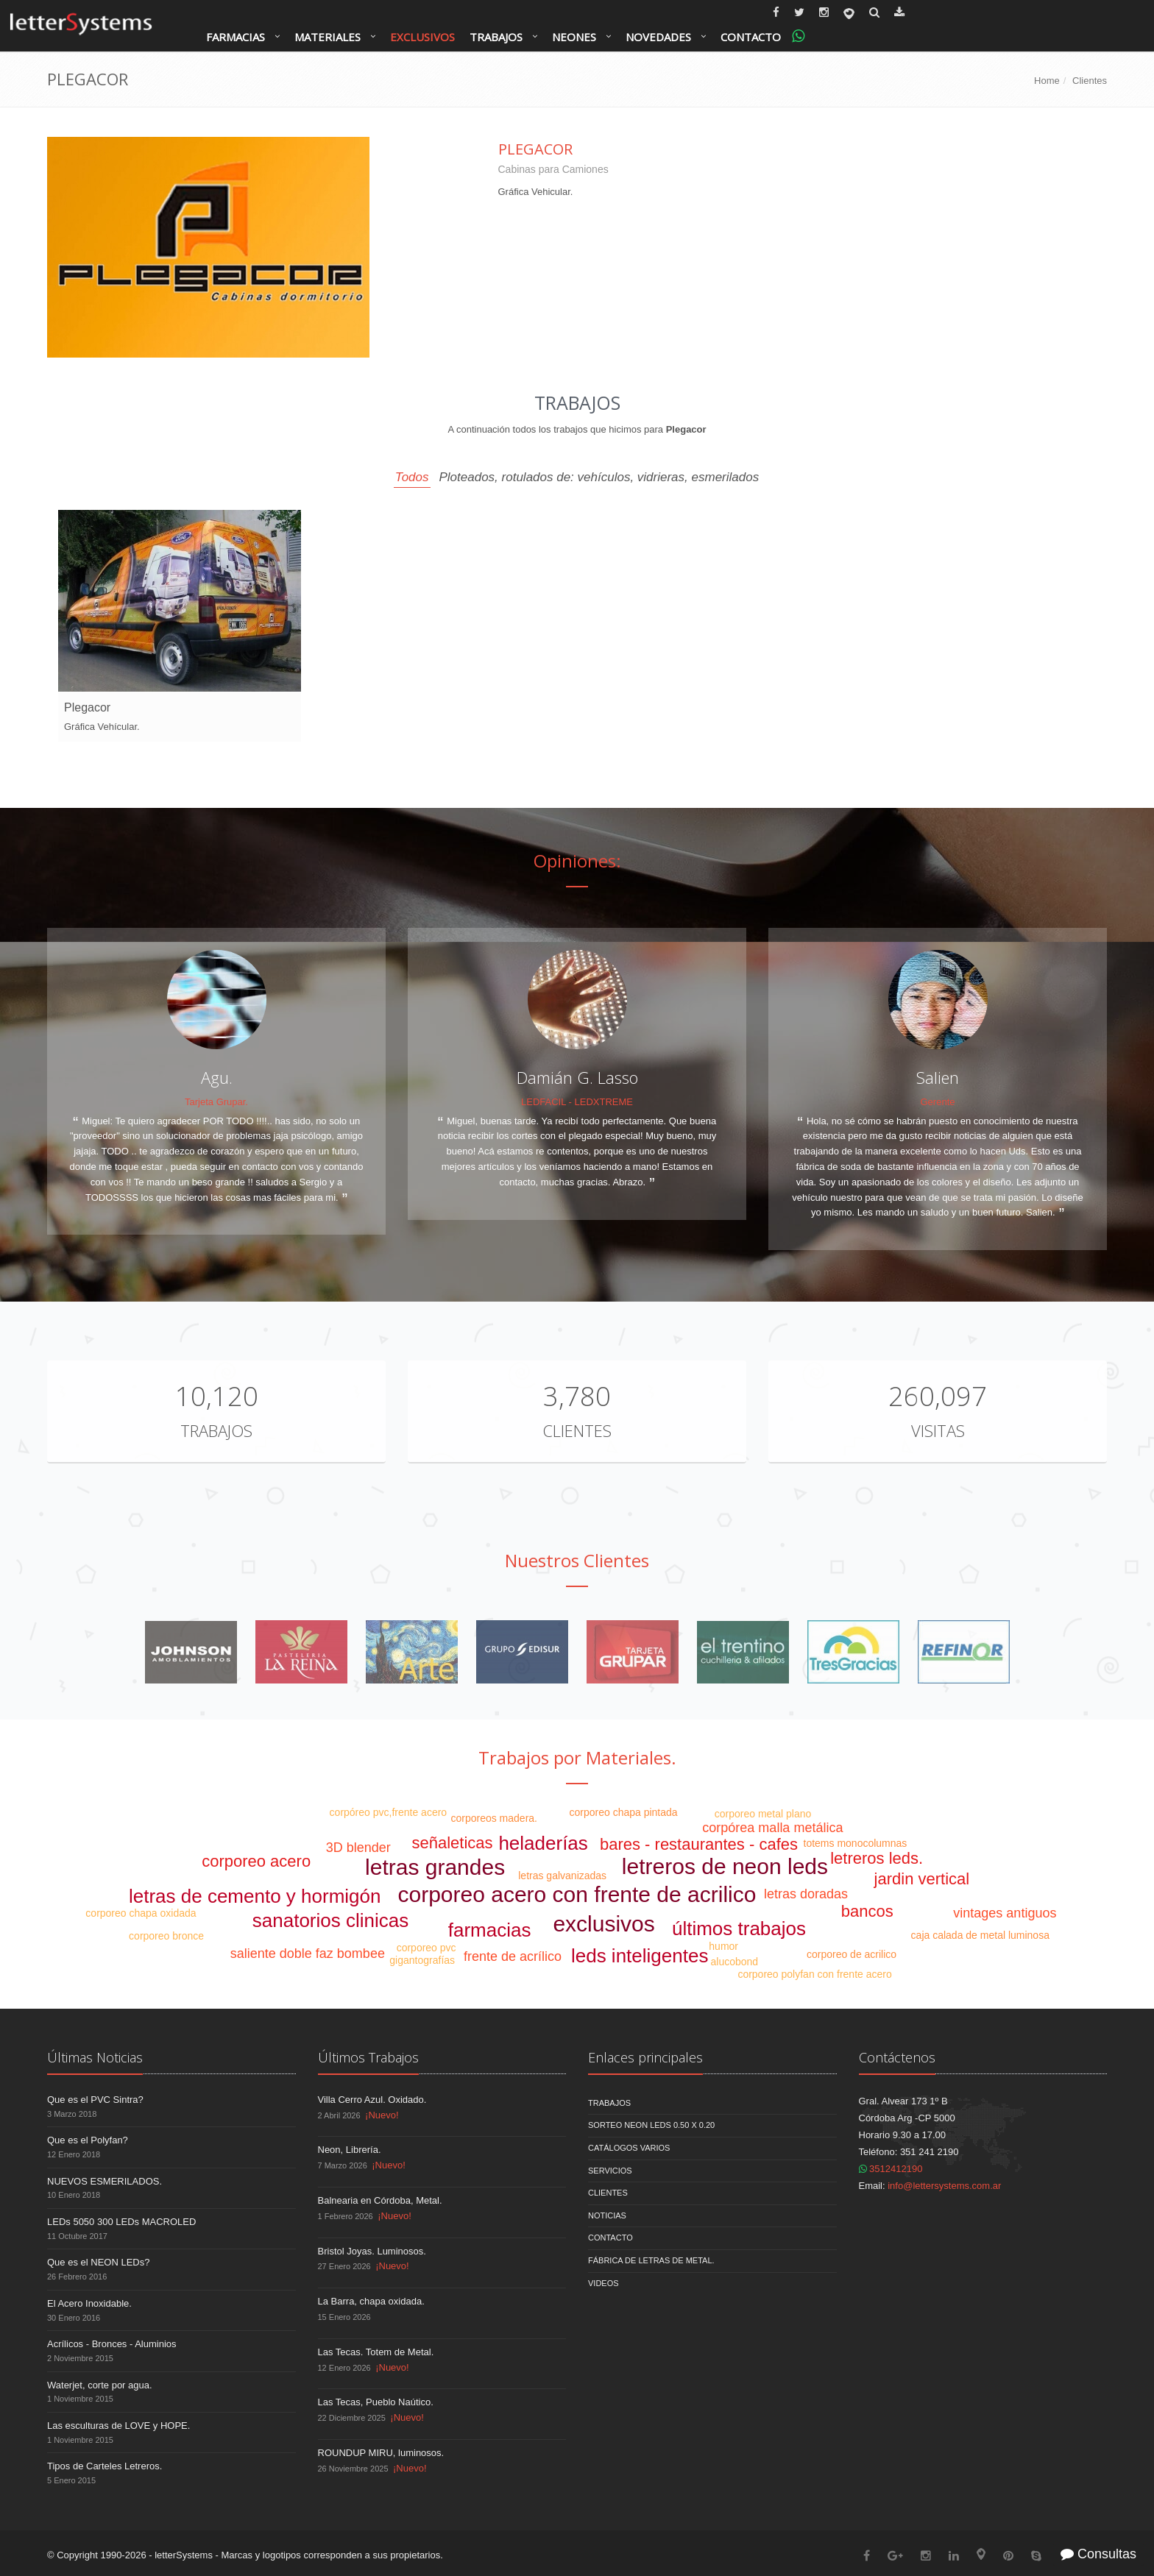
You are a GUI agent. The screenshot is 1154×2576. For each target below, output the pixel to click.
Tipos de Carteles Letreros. (104, 2466)
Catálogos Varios (629, 2147)
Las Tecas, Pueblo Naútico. (375, 2402)
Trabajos (496, 36)
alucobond (735, 1962)
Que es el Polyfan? (87, 2140)
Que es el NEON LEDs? (98, 2262)
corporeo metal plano (763, 1814)
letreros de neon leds (725, 1866)
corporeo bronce (166, 1936)
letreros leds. (876, 1858)
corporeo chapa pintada (624, 1812)
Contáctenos (897, 2057)
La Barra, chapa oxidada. (371, 2301)
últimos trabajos (739, 1928)
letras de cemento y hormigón (255, 1896)
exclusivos (603, 1924)
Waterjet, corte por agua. (99, 2385)
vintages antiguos (1004, 1913)
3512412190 (891, 2168)
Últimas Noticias (95, 2057)
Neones (574, 36)
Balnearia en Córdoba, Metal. (380, 2200)
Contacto (751, 36)
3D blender (358, 1847)
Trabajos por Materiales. (577, 1757)
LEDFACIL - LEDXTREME (577, 1101)
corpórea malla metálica (772, 1827)
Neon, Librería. (349, 2149)
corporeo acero (256, 1861)
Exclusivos (422, 36)
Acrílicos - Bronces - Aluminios (112, 2343)
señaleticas (451, 1843)
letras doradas (806, 1894)
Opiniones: (577, 860)
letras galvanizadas (562, 1875)
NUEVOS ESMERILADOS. (104, 2181)
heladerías (542, 1843)
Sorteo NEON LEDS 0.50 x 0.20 (651, 2125)
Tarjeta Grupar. (216, 1101)
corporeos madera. (493, 1818)
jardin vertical (922, 1879)
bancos (867, 1911)
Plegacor (535, 149)
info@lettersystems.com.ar (944, 2185)
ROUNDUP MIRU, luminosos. (381, 2452)
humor (723, 1946)
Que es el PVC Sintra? (95, 2099)
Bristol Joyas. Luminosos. (372, 2251)
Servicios (610, 2170)
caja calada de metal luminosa (980, 1935)
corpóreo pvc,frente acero (388, 1812)
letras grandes (435, 1867)
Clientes (1089, 80)
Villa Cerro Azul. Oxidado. (372, 2099)
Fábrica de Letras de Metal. (651, 2260)
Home (1047, 80)
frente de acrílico (513, 1956)
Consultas (1098, 2554)
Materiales (327, 36)
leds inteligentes (639, 1956)
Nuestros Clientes (577, 1560)
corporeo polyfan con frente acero (814, 1974)
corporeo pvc (426, 1948)
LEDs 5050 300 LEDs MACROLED (121, 2221)
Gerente (938, 1101)
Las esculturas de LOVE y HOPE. (118, 2425)
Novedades (658, 36)
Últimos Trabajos (368, 2057)
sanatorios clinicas (330, 1920)
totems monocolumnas (855, 1843)
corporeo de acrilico (851, 1954)
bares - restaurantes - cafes (699, 1844)
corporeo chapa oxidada (140, 1913)
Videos (603, 2283)
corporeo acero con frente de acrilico (577, 1894)
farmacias (489, 1930)
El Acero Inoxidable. (89, 2303)
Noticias (607, 2215)
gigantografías (422, 1960)
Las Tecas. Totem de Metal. (376, 2351)
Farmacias (235, 36)
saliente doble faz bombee (307, 1953)
